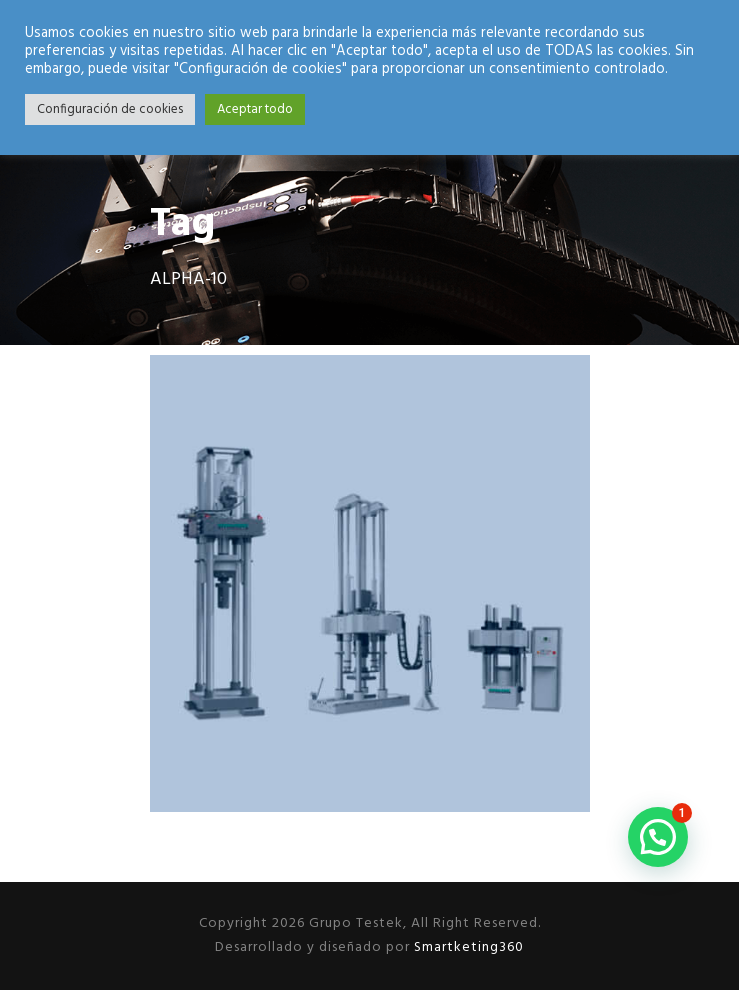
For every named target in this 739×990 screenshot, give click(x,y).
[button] (658, 837)
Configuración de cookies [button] (110, 109)
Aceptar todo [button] (255, 109)
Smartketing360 (467, 947)
